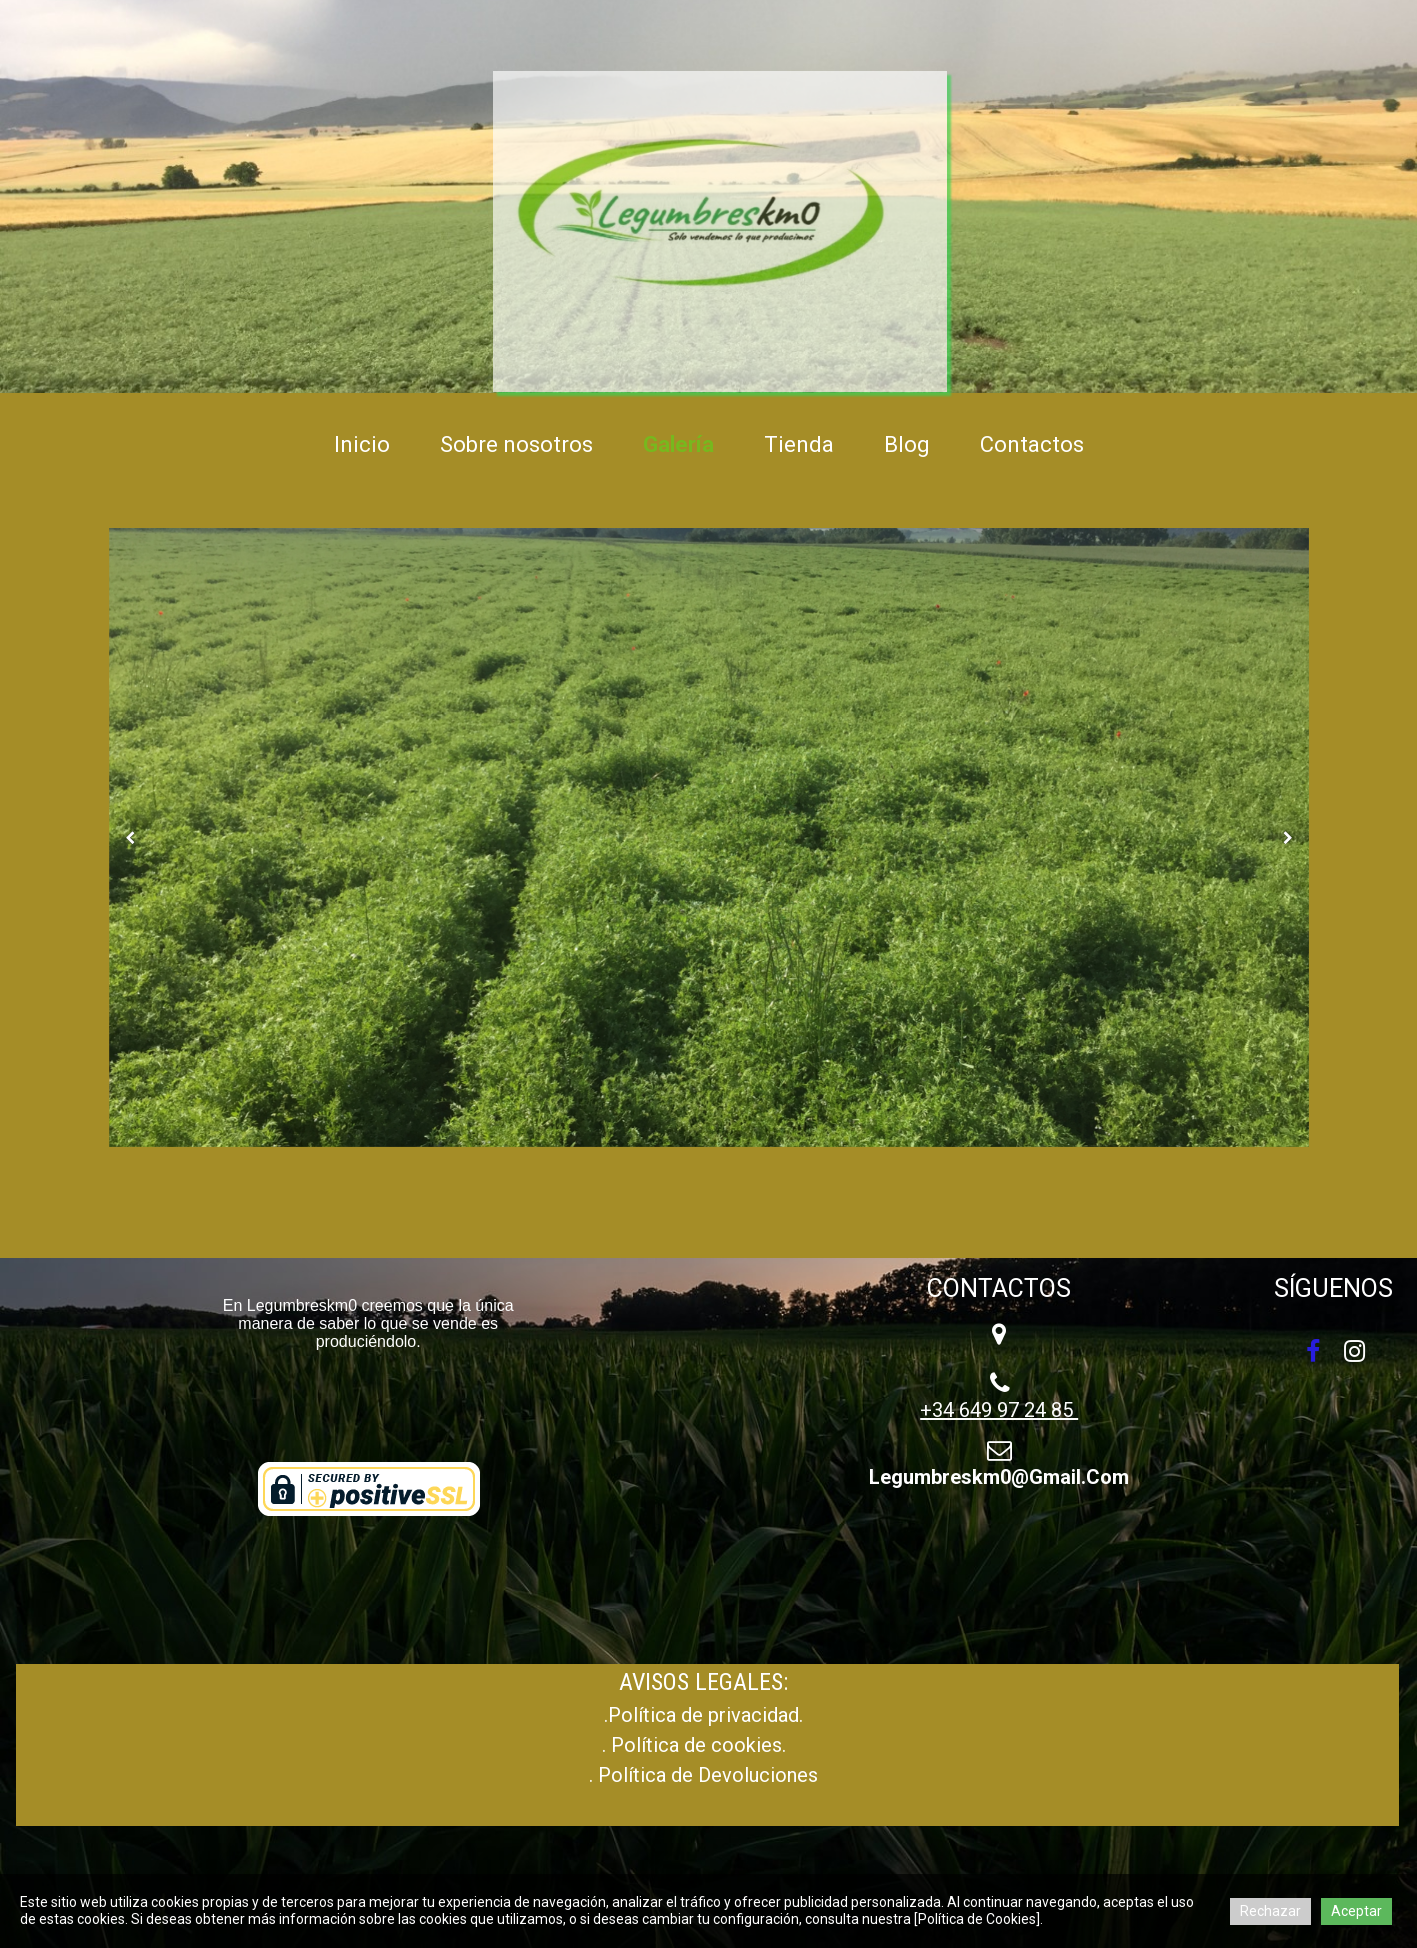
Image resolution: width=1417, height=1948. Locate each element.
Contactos (1032, 444)
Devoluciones (758, 1775)
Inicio (362, 444)
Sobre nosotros (516, 444)
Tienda (799, 444)
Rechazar (1270, 1911)
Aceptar (1356, 1911)
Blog (907, 444)
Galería (678, 444)
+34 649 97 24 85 (999, 1410)
